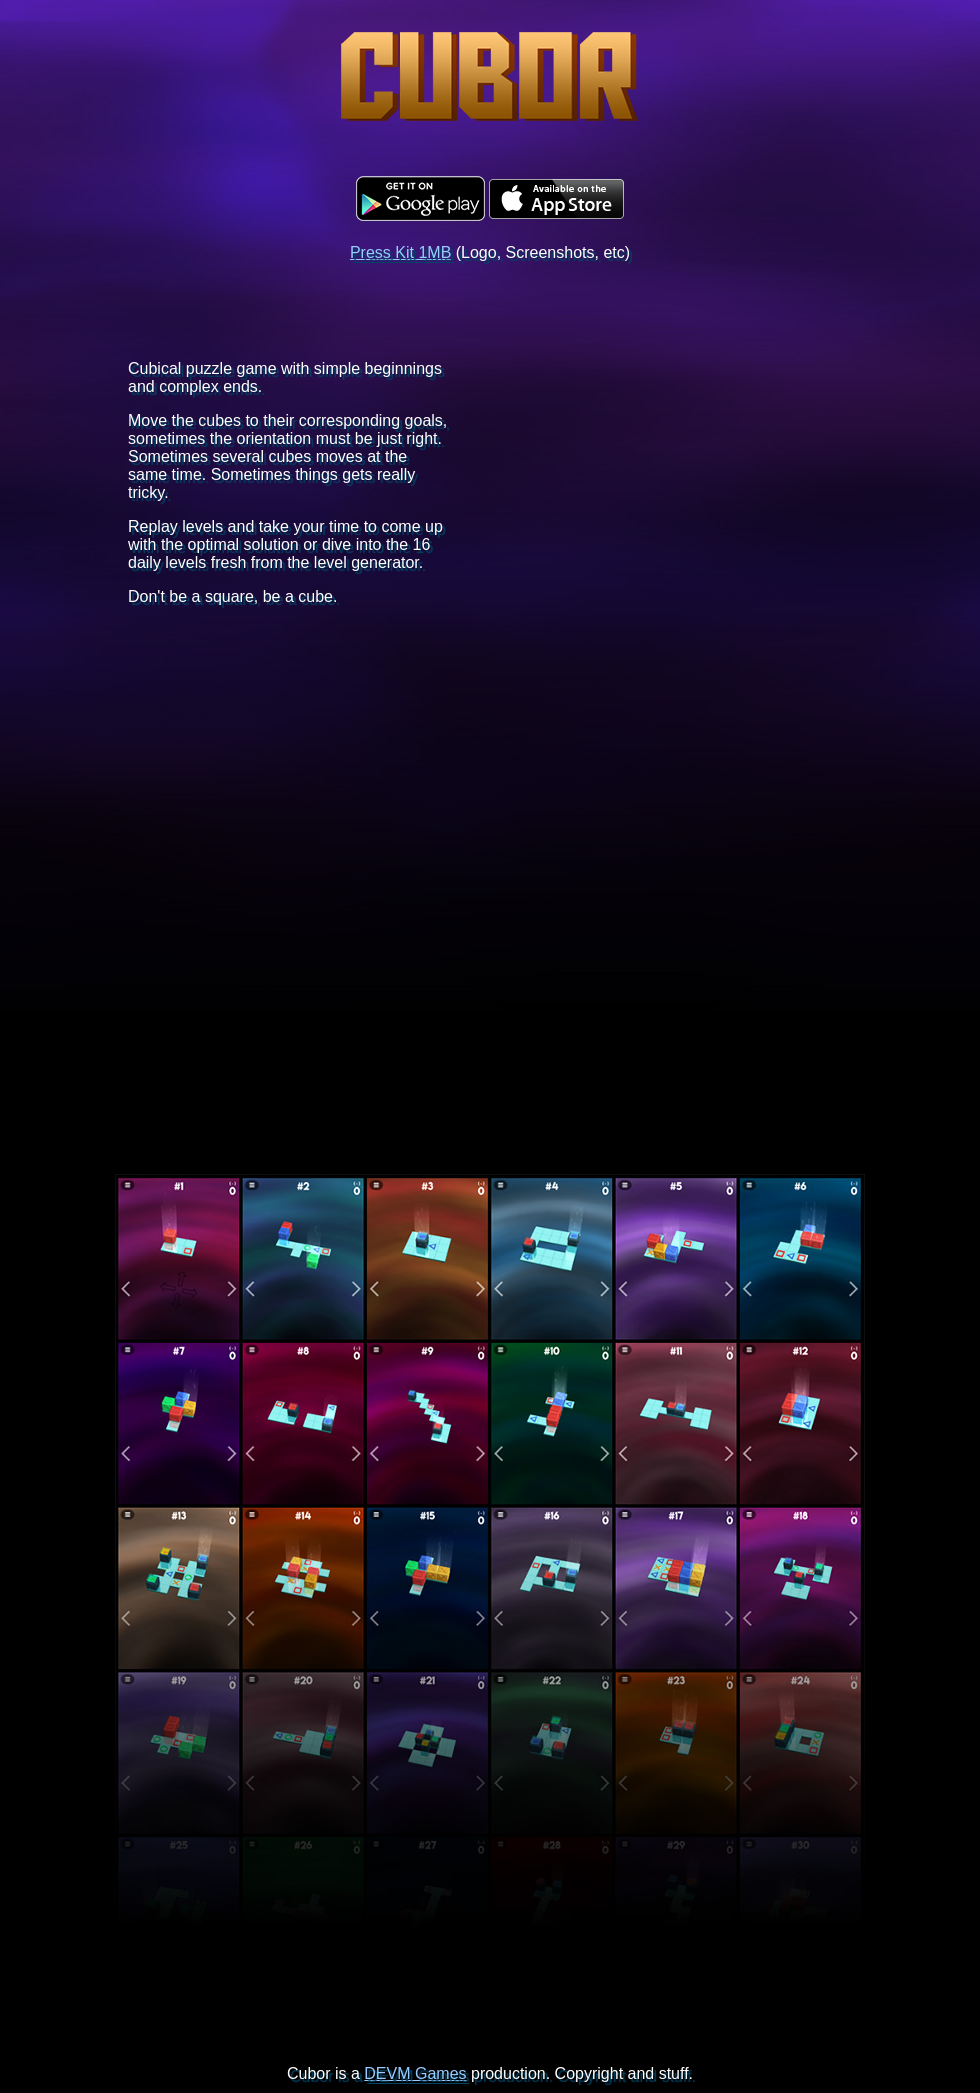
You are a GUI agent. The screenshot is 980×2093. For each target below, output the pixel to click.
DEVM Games (415, 2073)
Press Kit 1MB (400, 252)
